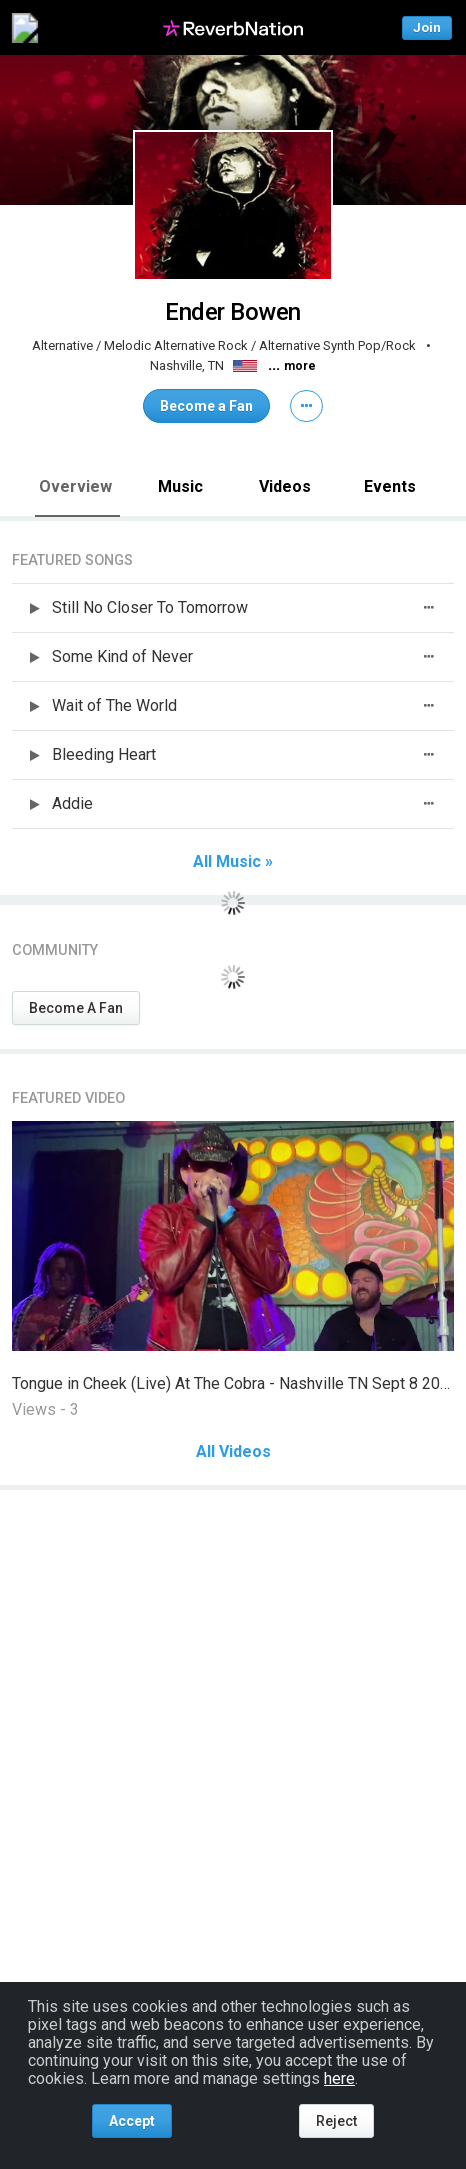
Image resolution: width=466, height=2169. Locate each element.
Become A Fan (76, 1008)
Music (180, 486)
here (339, 2078)
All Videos (233, 1452)
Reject (336, 2121)
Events (390, 486)
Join (427, 27)
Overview (75, 486)
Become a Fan (206, 406)
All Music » (233, 862)
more (300, 366)
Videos (285, 486)
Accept (132, 2121)
